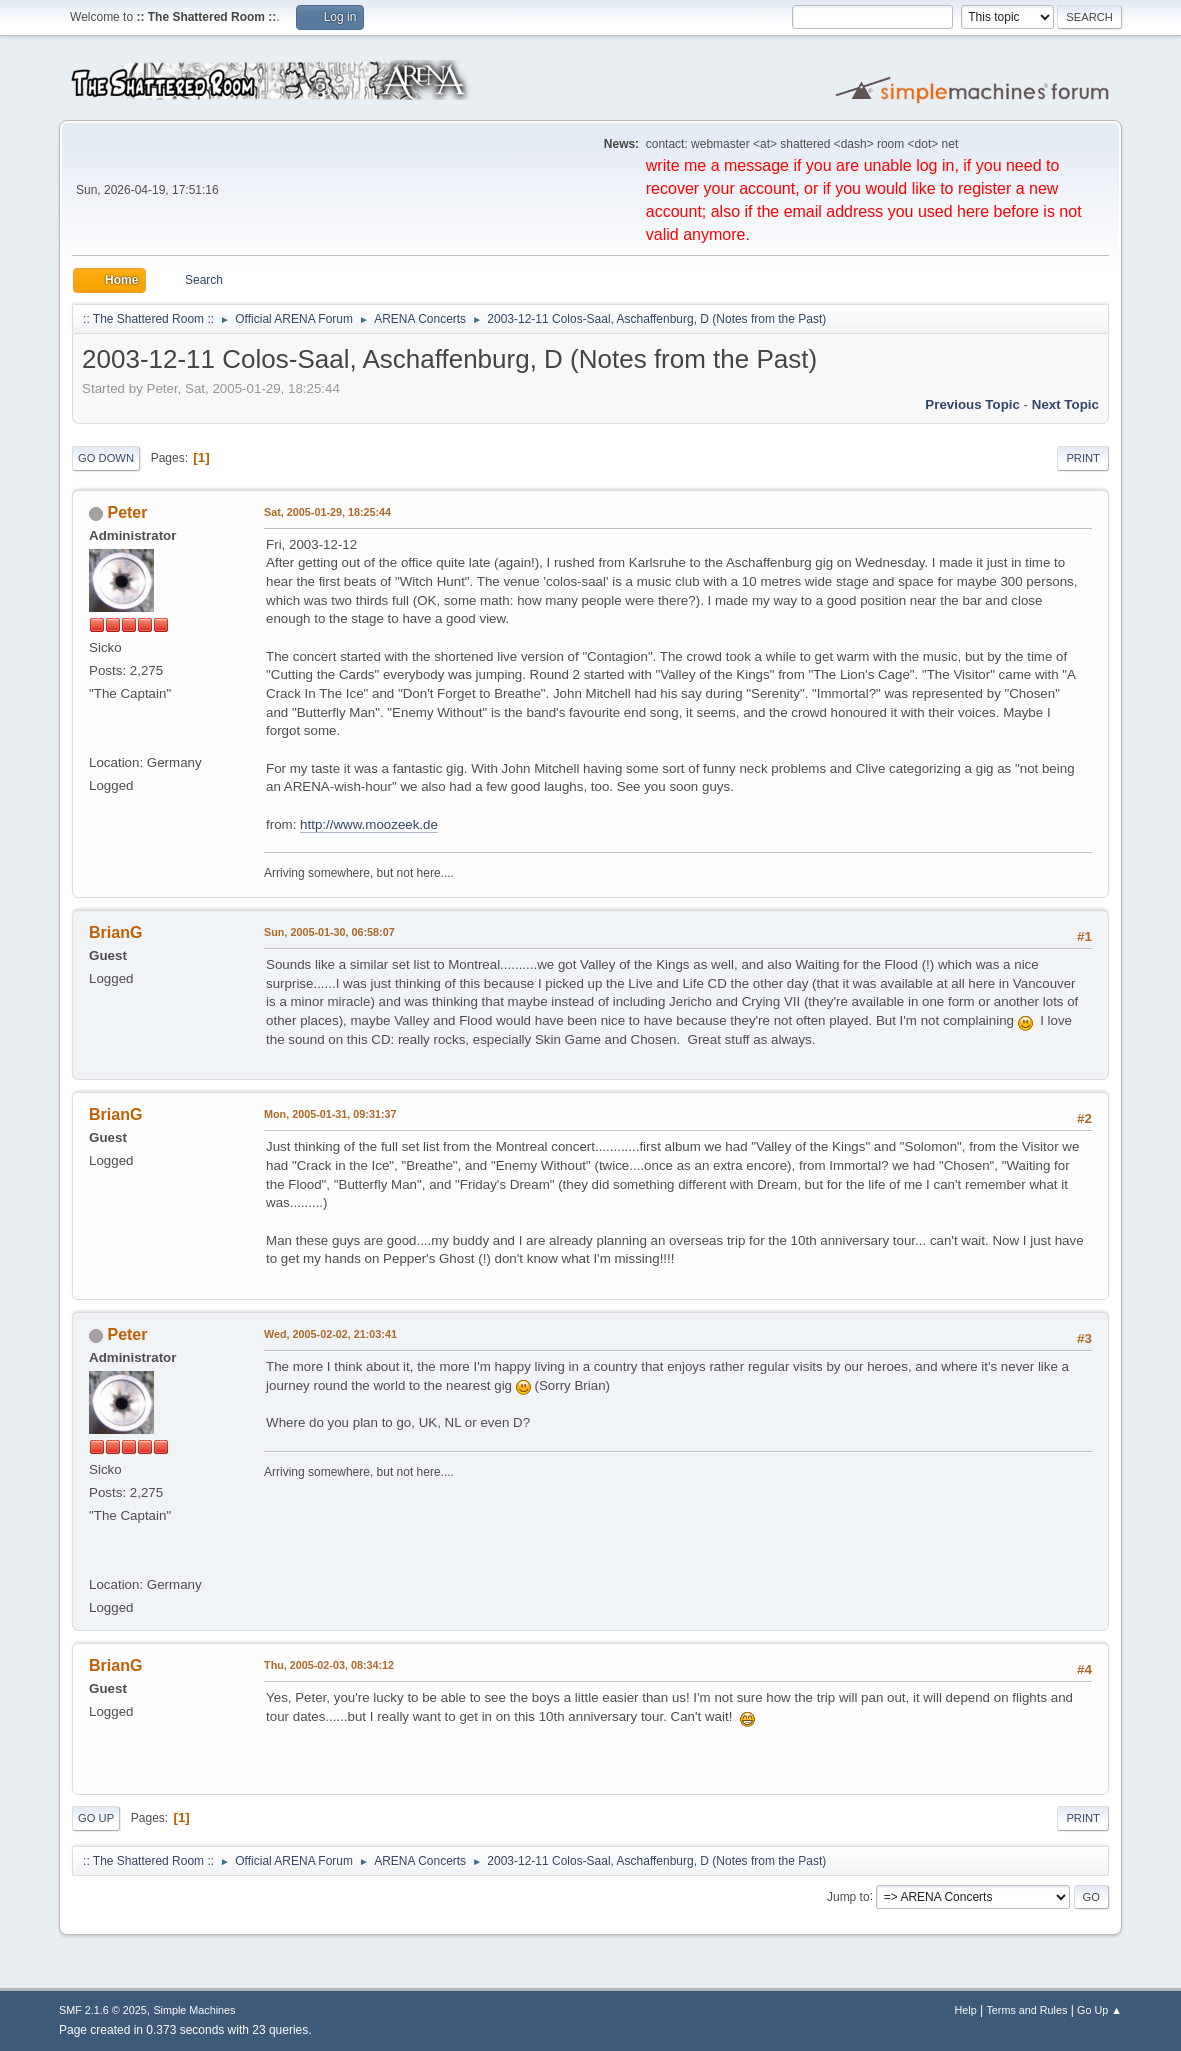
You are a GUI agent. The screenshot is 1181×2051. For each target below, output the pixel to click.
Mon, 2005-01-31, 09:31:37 (330, 1114)
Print (1083, 458)
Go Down (106, 458)
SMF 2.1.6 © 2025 (103, 2010)
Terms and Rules (1026, 2010)
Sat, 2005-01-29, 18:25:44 (327, 512)
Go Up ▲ (1099, 2010)
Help (965, 2010)
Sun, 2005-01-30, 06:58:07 (329, 932)
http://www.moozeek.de (369, 824)
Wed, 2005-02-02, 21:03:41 (330, 1334)
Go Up (96, 1818)
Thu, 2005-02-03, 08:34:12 (329, 1665)
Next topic (1065, 404)
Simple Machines (194, 2010)
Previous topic (972, 404)
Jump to (848, 1896)
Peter (128, 512)
